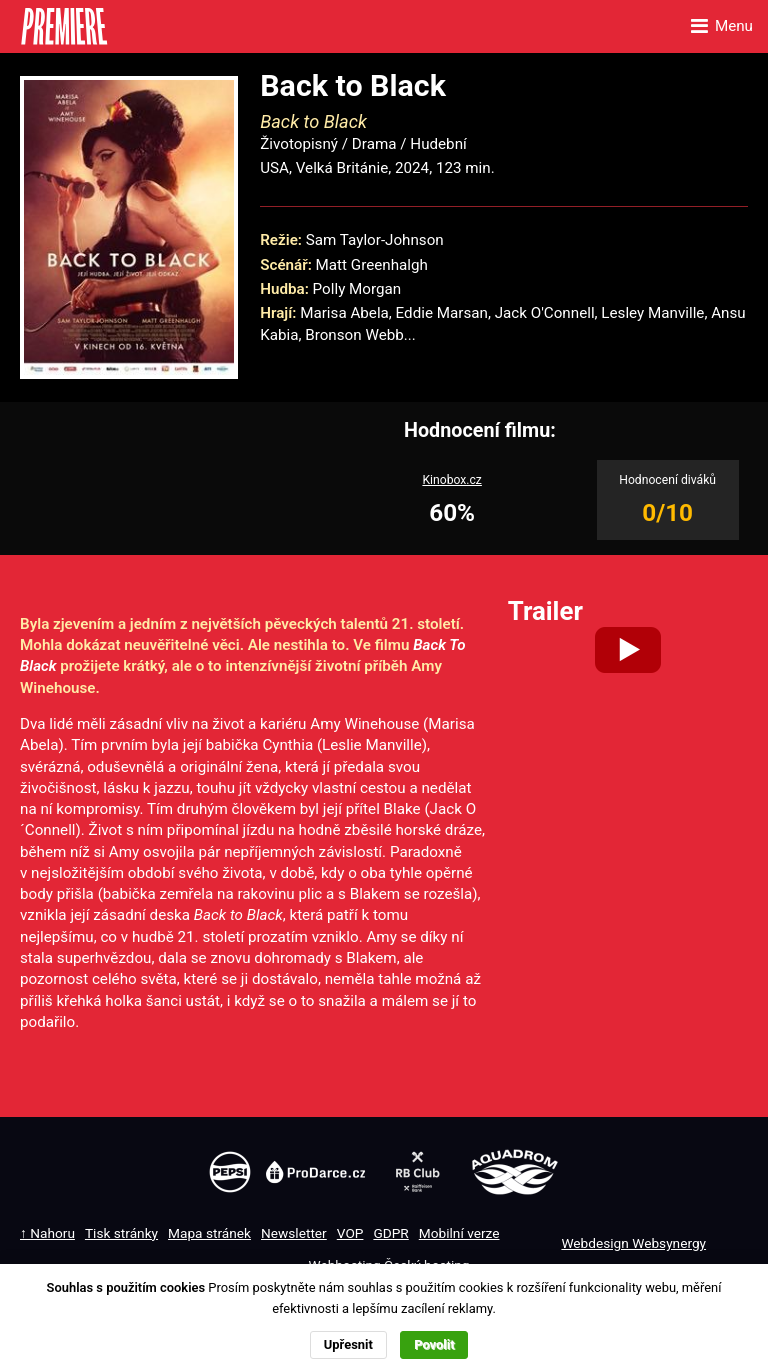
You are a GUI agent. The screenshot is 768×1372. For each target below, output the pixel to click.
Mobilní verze (459, 1233)
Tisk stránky (121, 1233)
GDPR (390, 1233)
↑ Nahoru (47, 1233)
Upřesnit (348, 1344)
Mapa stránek (209, 1233)
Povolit (434, 1344)
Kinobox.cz (452, 480)
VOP (350, 1233)
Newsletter (294, 1233)
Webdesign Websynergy (633, 1243)
